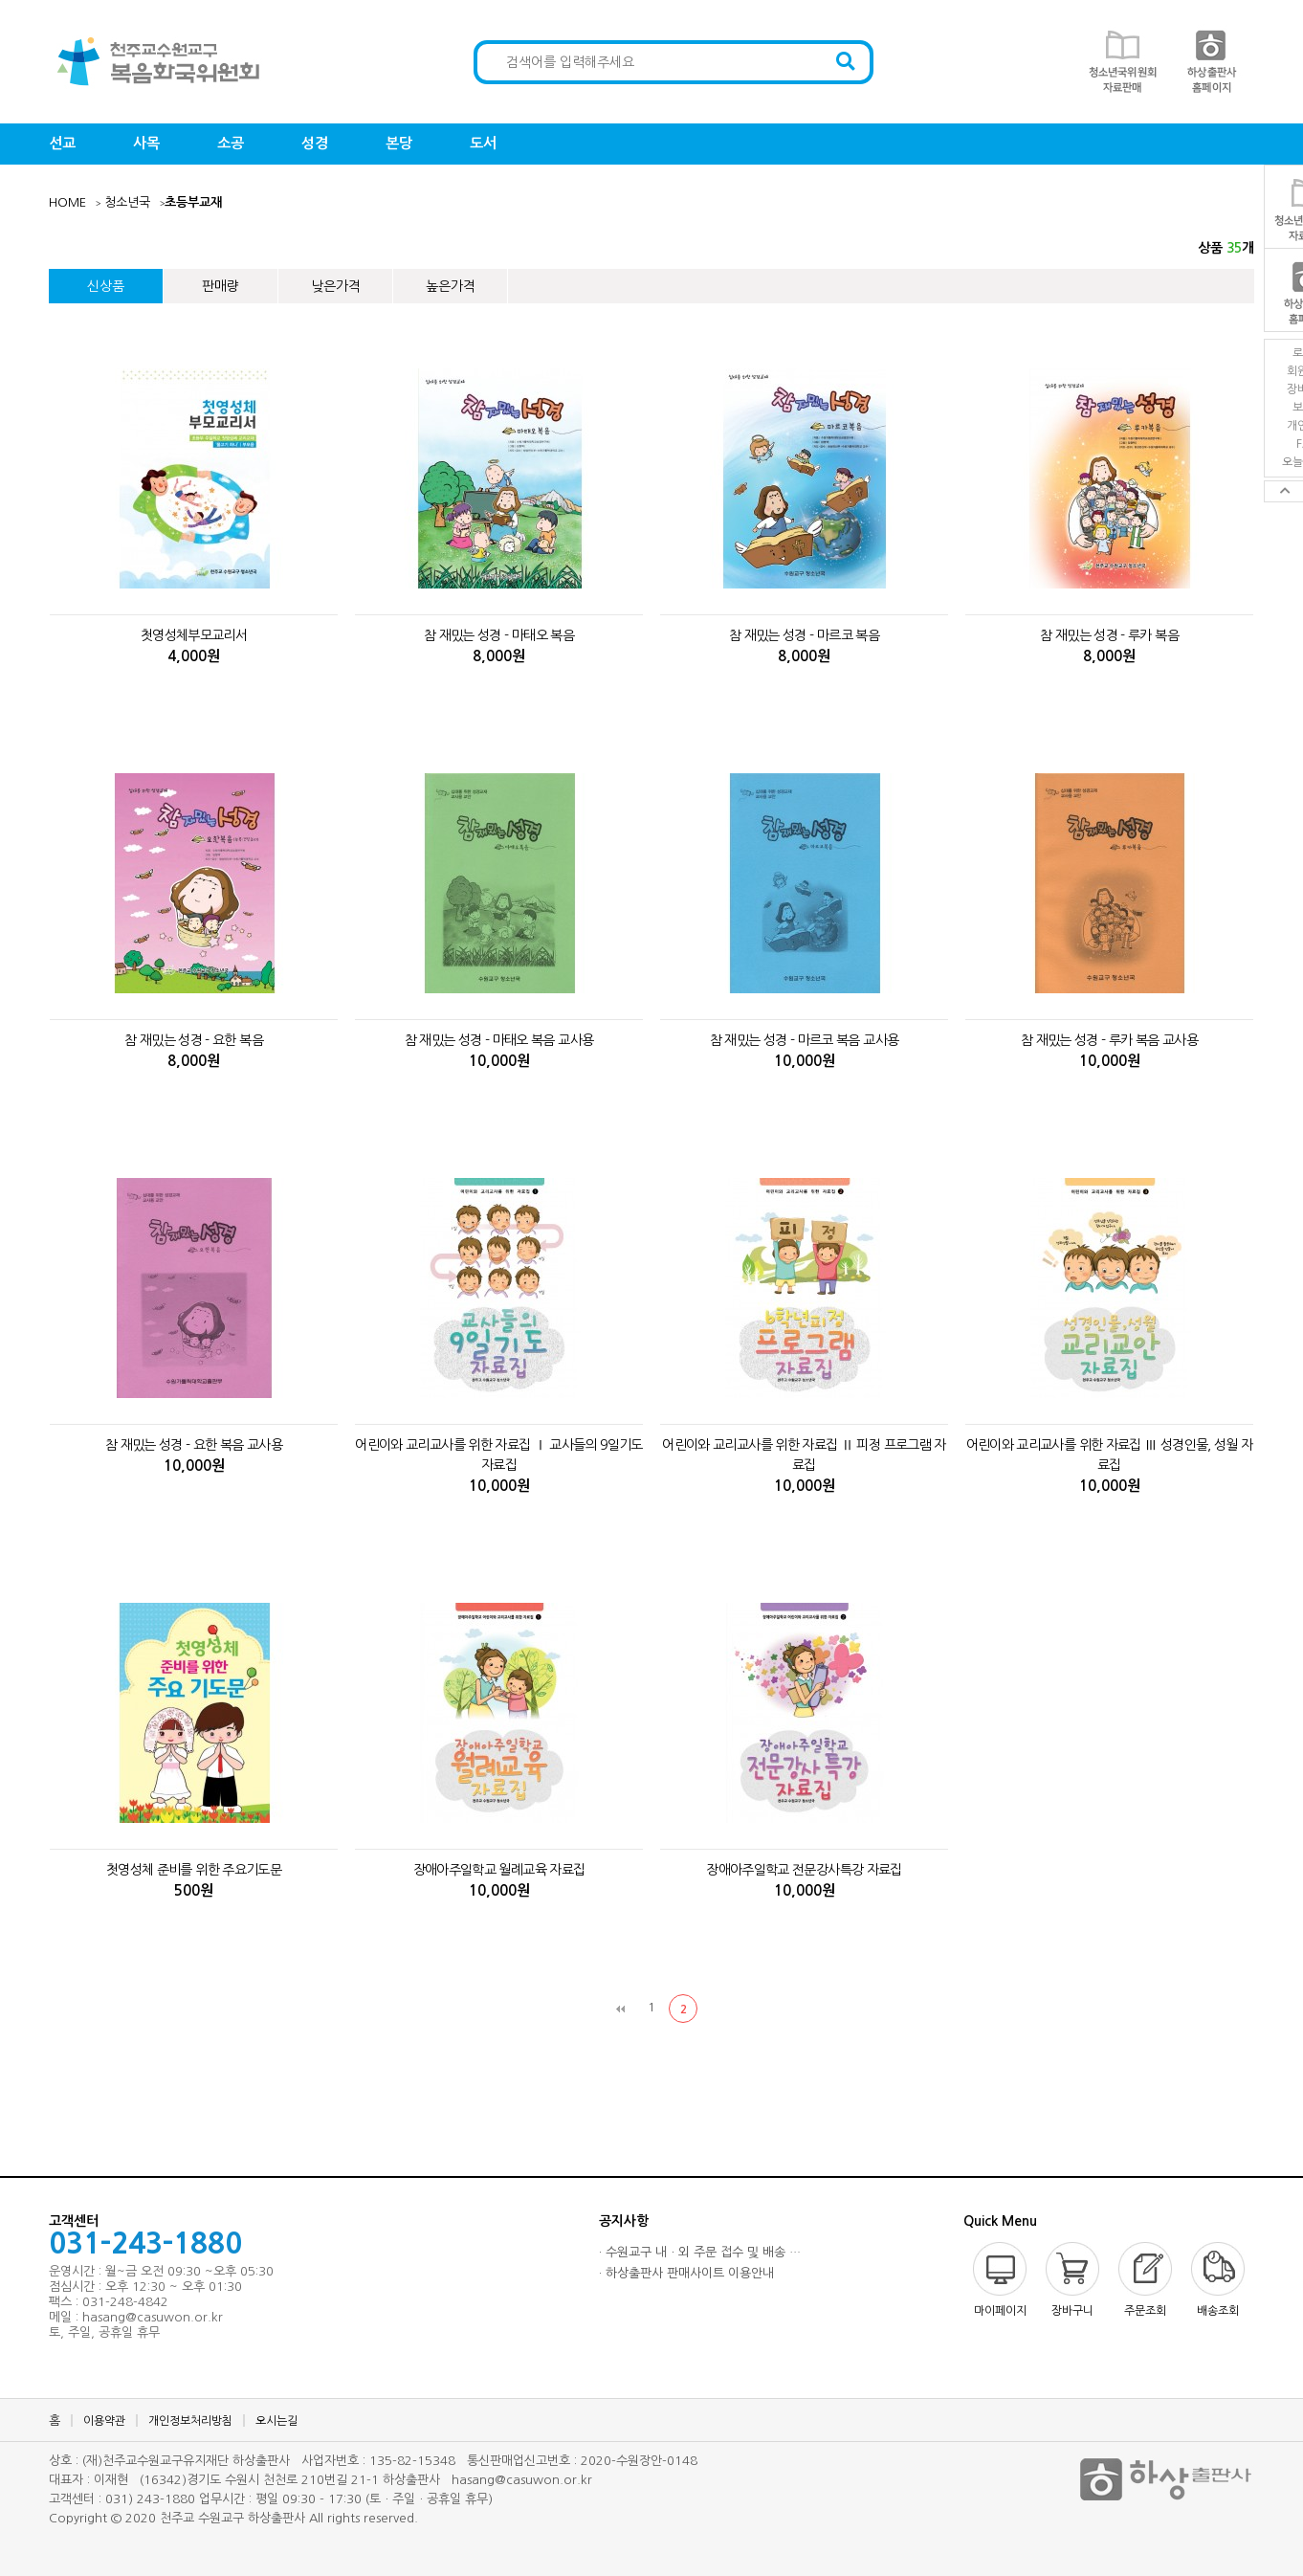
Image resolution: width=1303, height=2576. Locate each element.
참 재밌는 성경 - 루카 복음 (1109, 635)
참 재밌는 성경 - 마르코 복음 (804, 635)
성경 (314, 143)
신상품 (105, 286)
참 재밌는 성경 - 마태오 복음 (499, 635)
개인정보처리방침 (190, 2421)
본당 (399, 143)
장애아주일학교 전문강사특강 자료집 (803, 1869)
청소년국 (127, 202)
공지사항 (624, 2221)
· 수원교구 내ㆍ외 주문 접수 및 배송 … (700, 2252)
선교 (62, 143)
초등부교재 (193, 202)
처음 (620, 2008)
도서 (483, 143)
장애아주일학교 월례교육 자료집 (499, 1869)
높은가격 (450, 286)
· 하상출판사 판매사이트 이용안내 (686, 2273)
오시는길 (276, 2421)
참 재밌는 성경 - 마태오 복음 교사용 (499, 1040)
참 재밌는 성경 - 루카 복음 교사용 (1109, 1040)
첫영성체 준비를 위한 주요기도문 (193, 1869)
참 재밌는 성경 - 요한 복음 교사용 (193, 1445)
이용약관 (104, 2421)
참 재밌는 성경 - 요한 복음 (193, 1040)
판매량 (220, 286)
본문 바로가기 (0, 0)
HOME (67, 202)
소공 (230, 143)
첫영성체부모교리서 (194, 635)
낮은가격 (336, 286)
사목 (146, 143)
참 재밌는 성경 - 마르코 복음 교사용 (804, 1040)
